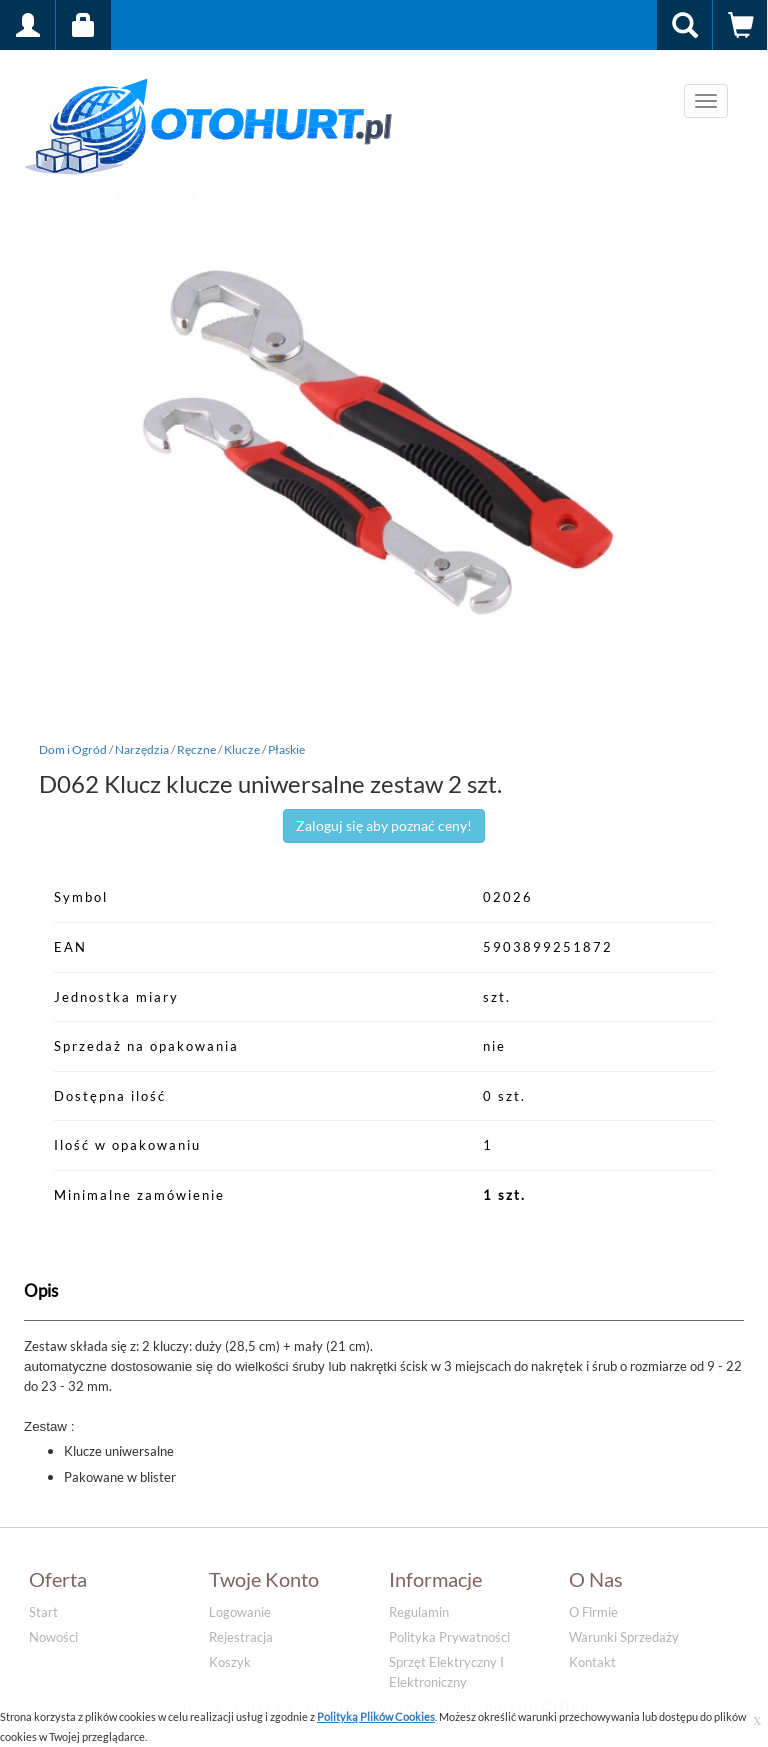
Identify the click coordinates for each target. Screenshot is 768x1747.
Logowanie (240, 1612)
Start (43, 1612)
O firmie (593, 1612)
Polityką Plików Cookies (376, 1716)
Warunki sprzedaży (624, 1637)
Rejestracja (241, 1637)
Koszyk (230, 1662)
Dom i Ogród (73, 749)
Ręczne (196, 749)
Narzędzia (142, 749)
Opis (41, 1290)
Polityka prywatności (449, 1637)
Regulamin (419, 1612)
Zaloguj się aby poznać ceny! (384, 825)
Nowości (53, 1637)
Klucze (242, 749)
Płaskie (286, 749)
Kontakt (592, 1662)
